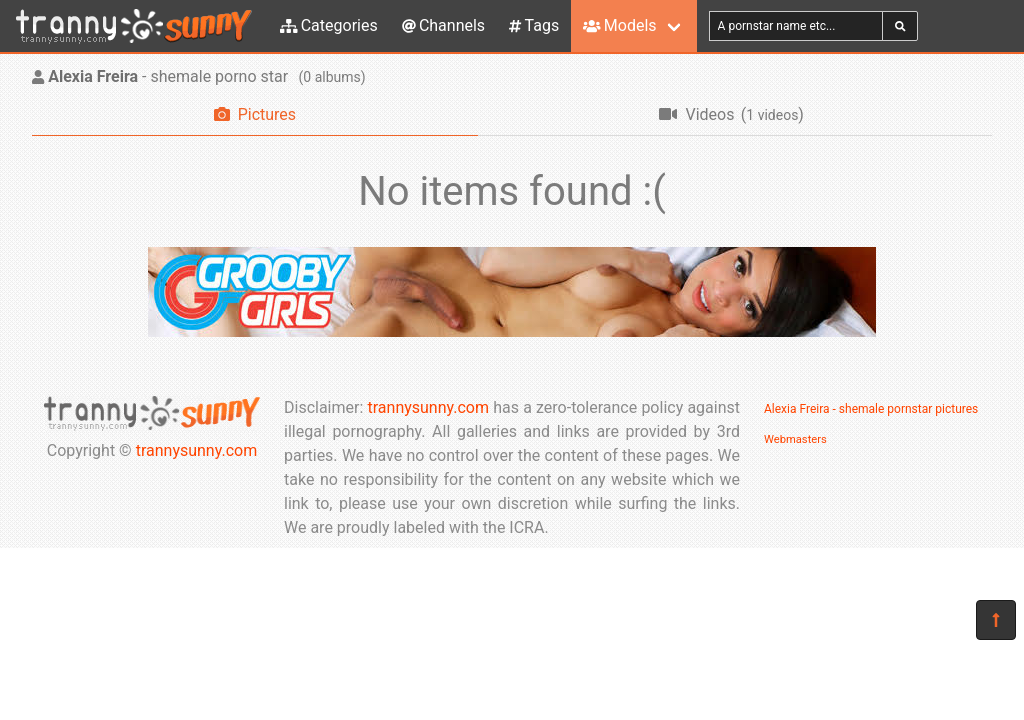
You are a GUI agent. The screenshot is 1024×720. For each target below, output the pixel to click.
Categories (329, 25)
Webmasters (795, 439)
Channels (443, 25)
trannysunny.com (197, 450)
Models (619, 25)
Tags (534, 25)
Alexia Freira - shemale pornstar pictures (871, 409)
